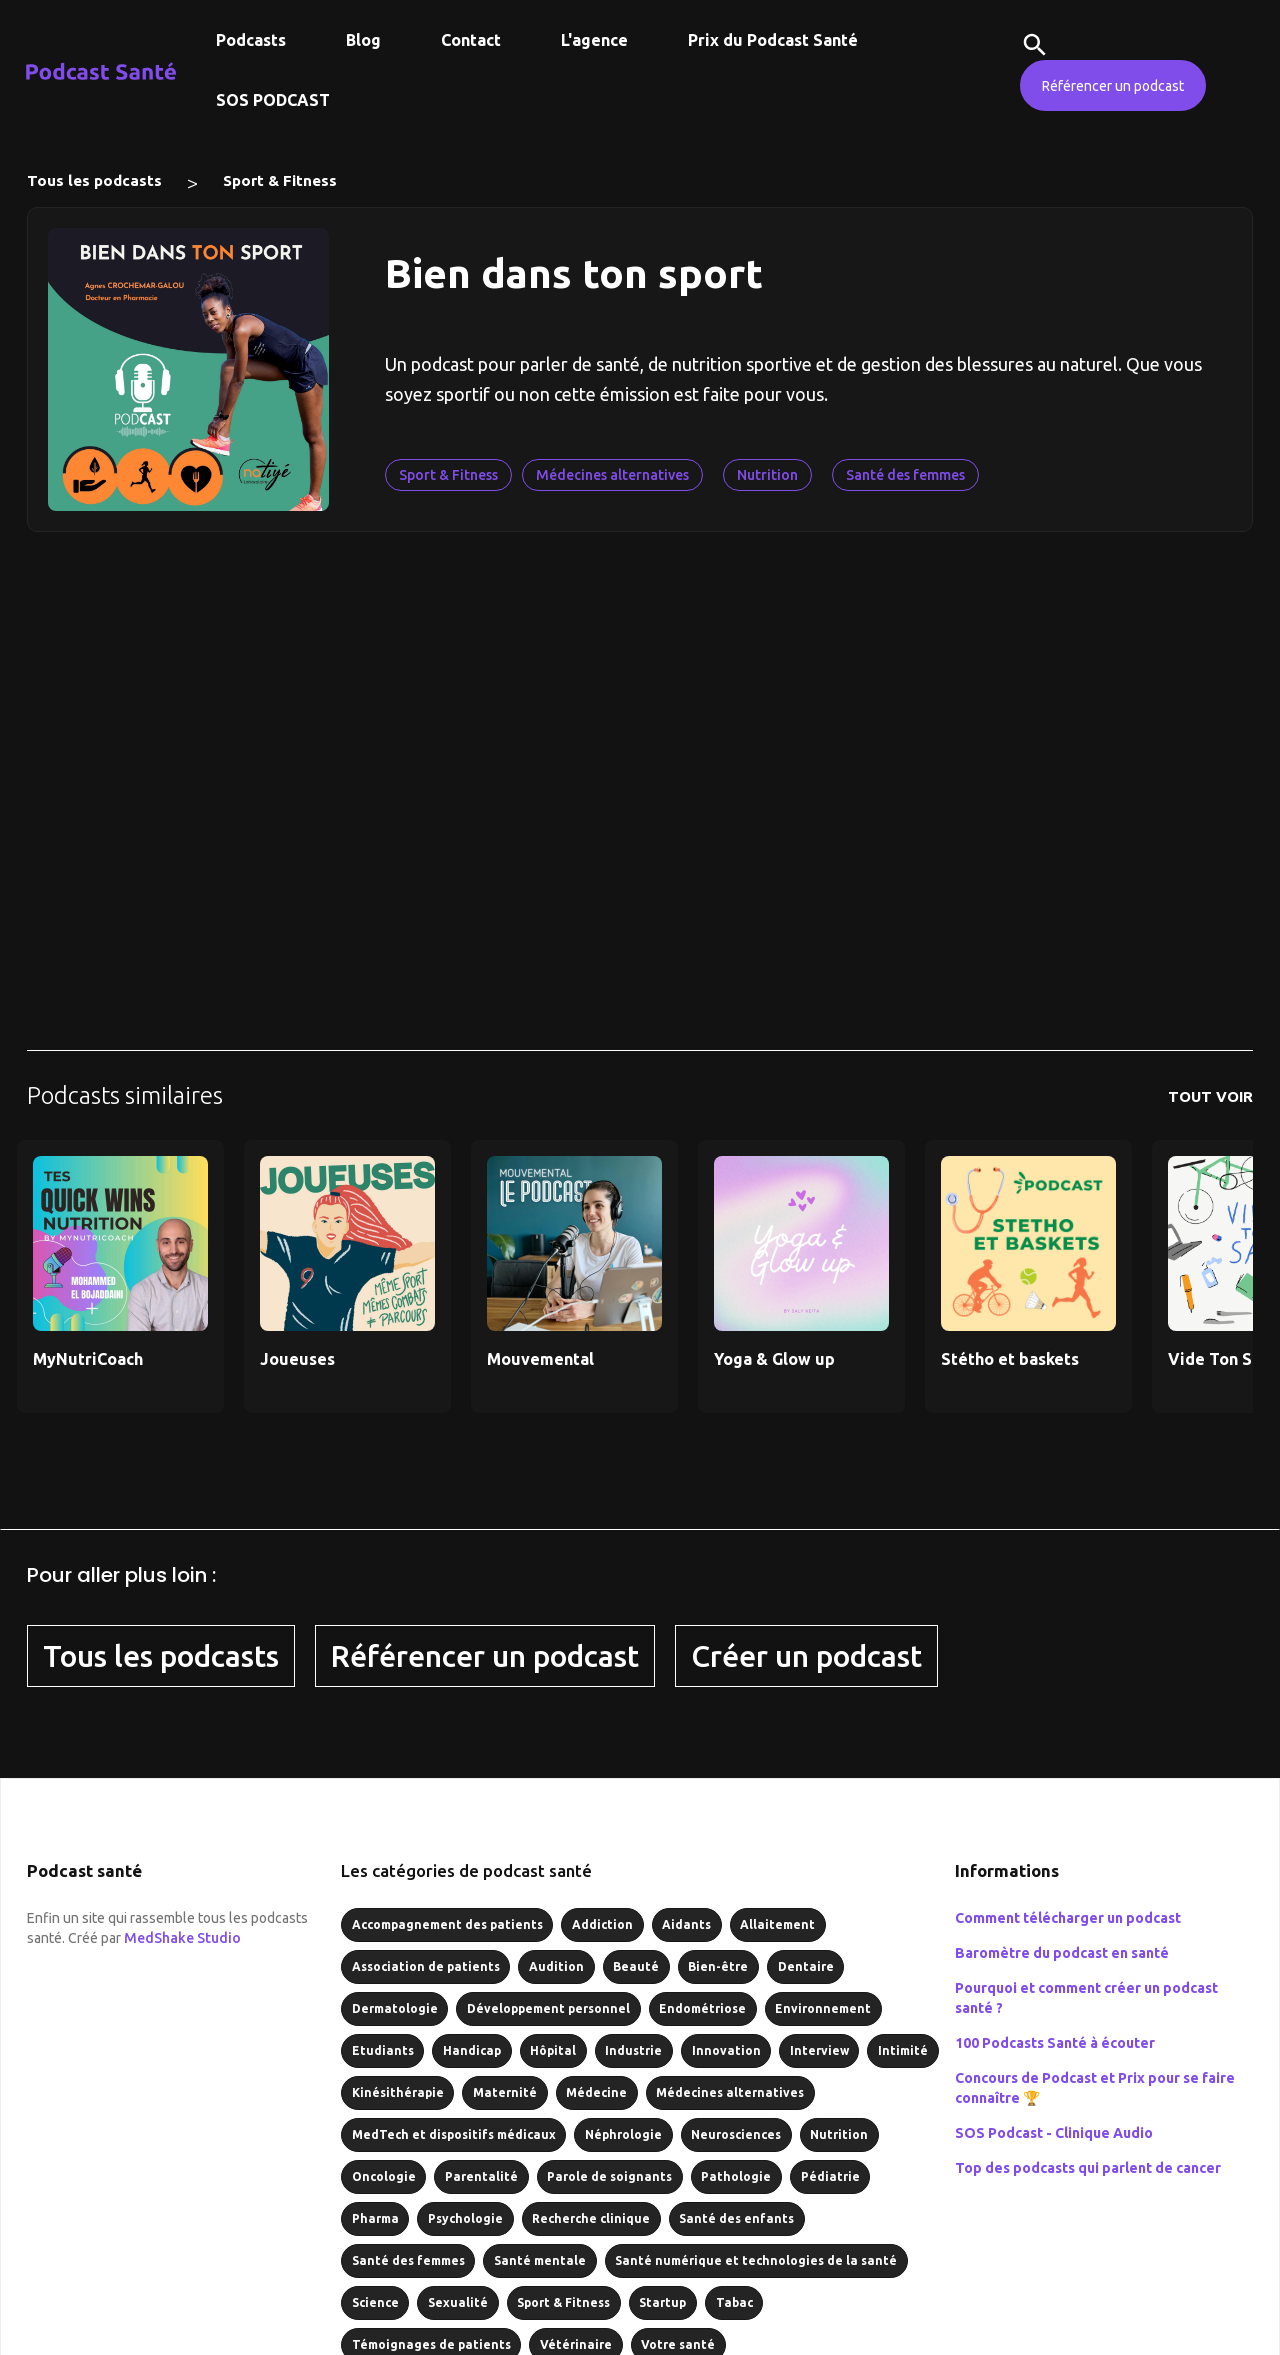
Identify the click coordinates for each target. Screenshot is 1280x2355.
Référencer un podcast (1113, 86)
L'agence (594, 40)
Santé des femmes (905, 475)
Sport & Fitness (280, 180)
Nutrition (767, 475)
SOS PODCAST (273, 100)
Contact (471, 40)
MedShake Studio (182, 1938)
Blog (363, 40)
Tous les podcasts (94, 180)
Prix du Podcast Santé (773, 40)
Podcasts (251, 40)
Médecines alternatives (612, 475)
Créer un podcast (806, 1656)
